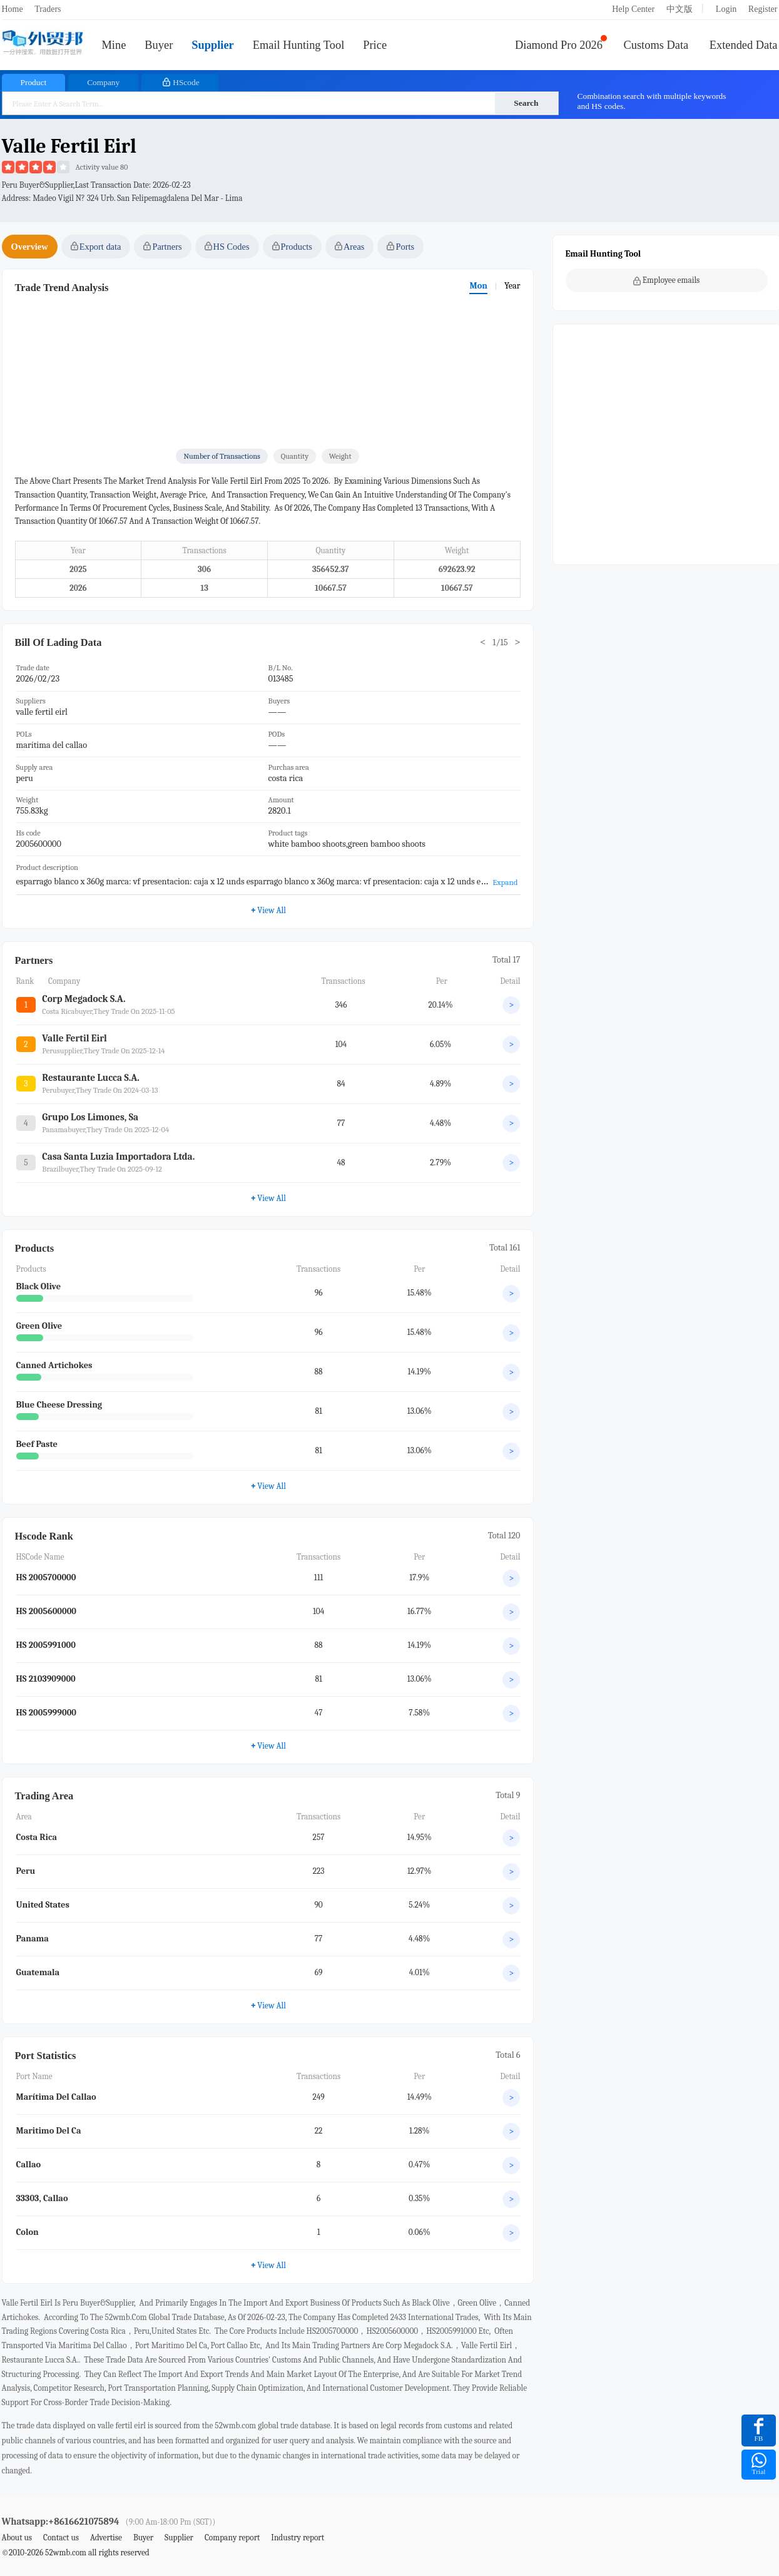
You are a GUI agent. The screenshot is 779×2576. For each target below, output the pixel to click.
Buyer (159, 45)
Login (726, 9)
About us (17, 2537)
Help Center (633, 9)
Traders (47, 9)
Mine (114, 45)
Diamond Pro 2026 (559, 45)
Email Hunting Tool (299, 45)
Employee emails (666, 280)
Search (526, 103)
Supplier (212, 45)
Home (12, 9)
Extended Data (744, 45)
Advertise (106, 2537)
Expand (504, 882)
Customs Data (656, 45)
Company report (232, 2537)
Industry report (297, 2537)
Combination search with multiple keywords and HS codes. (652, 101)
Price (375, 45)
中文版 (679, 9)
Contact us (61, 2537)
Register (763, 9)
